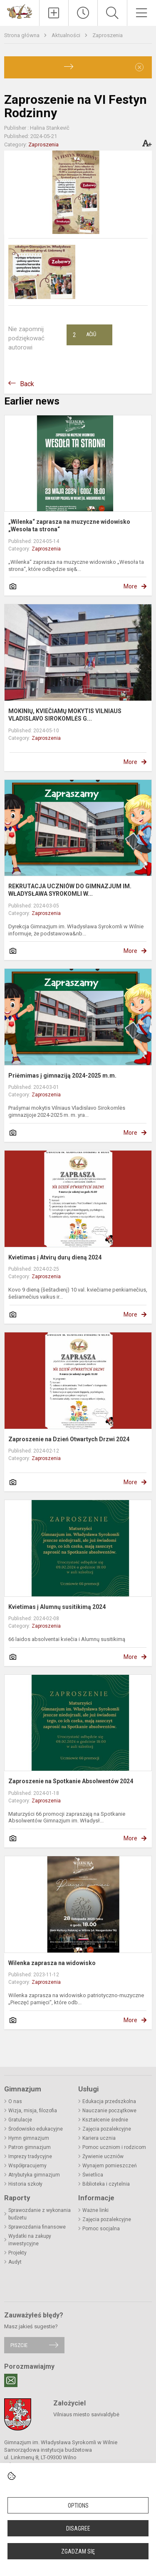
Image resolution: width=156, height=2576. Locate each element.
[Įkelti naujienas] (54, 13)
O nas (15, 2101)
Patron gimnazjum (29, 2147)
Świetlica (92, 2175)
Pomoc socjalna (101, 2229)
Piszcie (18, 2345)
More (130, 586)
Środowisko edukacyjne (35, 2129)
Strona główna (22, 35)
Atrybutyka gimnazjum (34, 2175)
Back (27, 384)
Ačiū (84, 334)
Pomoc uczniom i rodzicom (114, 2147)
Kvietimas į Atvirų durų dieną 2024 (55, 1257)
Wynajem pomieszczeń (109, 2166)
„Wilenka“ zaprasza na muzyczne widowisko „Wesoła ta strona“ (69, 525)
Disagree (78, 2528)
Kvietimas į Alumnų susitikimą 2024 (57, 1606)
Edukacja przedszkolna (109, 2101)
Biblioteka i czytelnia (106, 2184)
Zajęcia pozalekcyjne (106, 2129)
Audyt (15, 2262)
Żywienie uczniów (103, 2156)
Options (78, 2505)
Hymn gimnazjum (28, 2138)
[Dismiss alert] (139, 67)
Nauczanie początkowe (109, 2111)
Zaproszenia (107, 35)
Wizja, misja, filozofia (32, 2111)
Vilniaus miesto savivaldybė (86, 2414)
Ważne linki (95, 2210)
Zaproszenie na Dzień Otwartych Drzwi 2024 (68, 1439)
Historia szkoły (25, 2184)
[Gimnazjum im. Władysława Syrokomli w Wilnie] (19, 11)
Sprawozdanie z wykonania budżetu (39, 2214)
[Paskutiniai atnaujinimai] (83, 13)
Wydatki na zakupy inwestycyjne (29, 2240)
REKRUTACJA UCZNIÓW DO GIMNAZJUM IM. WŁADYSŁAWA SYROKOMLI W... (69, 890)
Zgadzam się (78, 2551)
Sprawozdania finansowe (37, 2227)
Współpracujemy (27, 2166)
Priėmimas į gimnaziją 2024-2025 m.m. (62, 1075)
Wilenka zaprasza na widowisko (52, 1963)
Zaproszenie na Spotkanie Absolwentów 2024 (70, 1781)
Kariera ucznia (99, 2138)
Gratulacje (20, 2120)
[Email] (10, 2380)
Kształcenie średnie (105, 2120)
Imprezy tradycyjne (30, 2156)
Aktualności (67, 35)
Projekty (17, 2253)
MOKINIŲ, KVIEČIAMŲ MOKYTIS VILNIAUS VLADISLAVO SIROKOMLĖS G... (64, 715)
